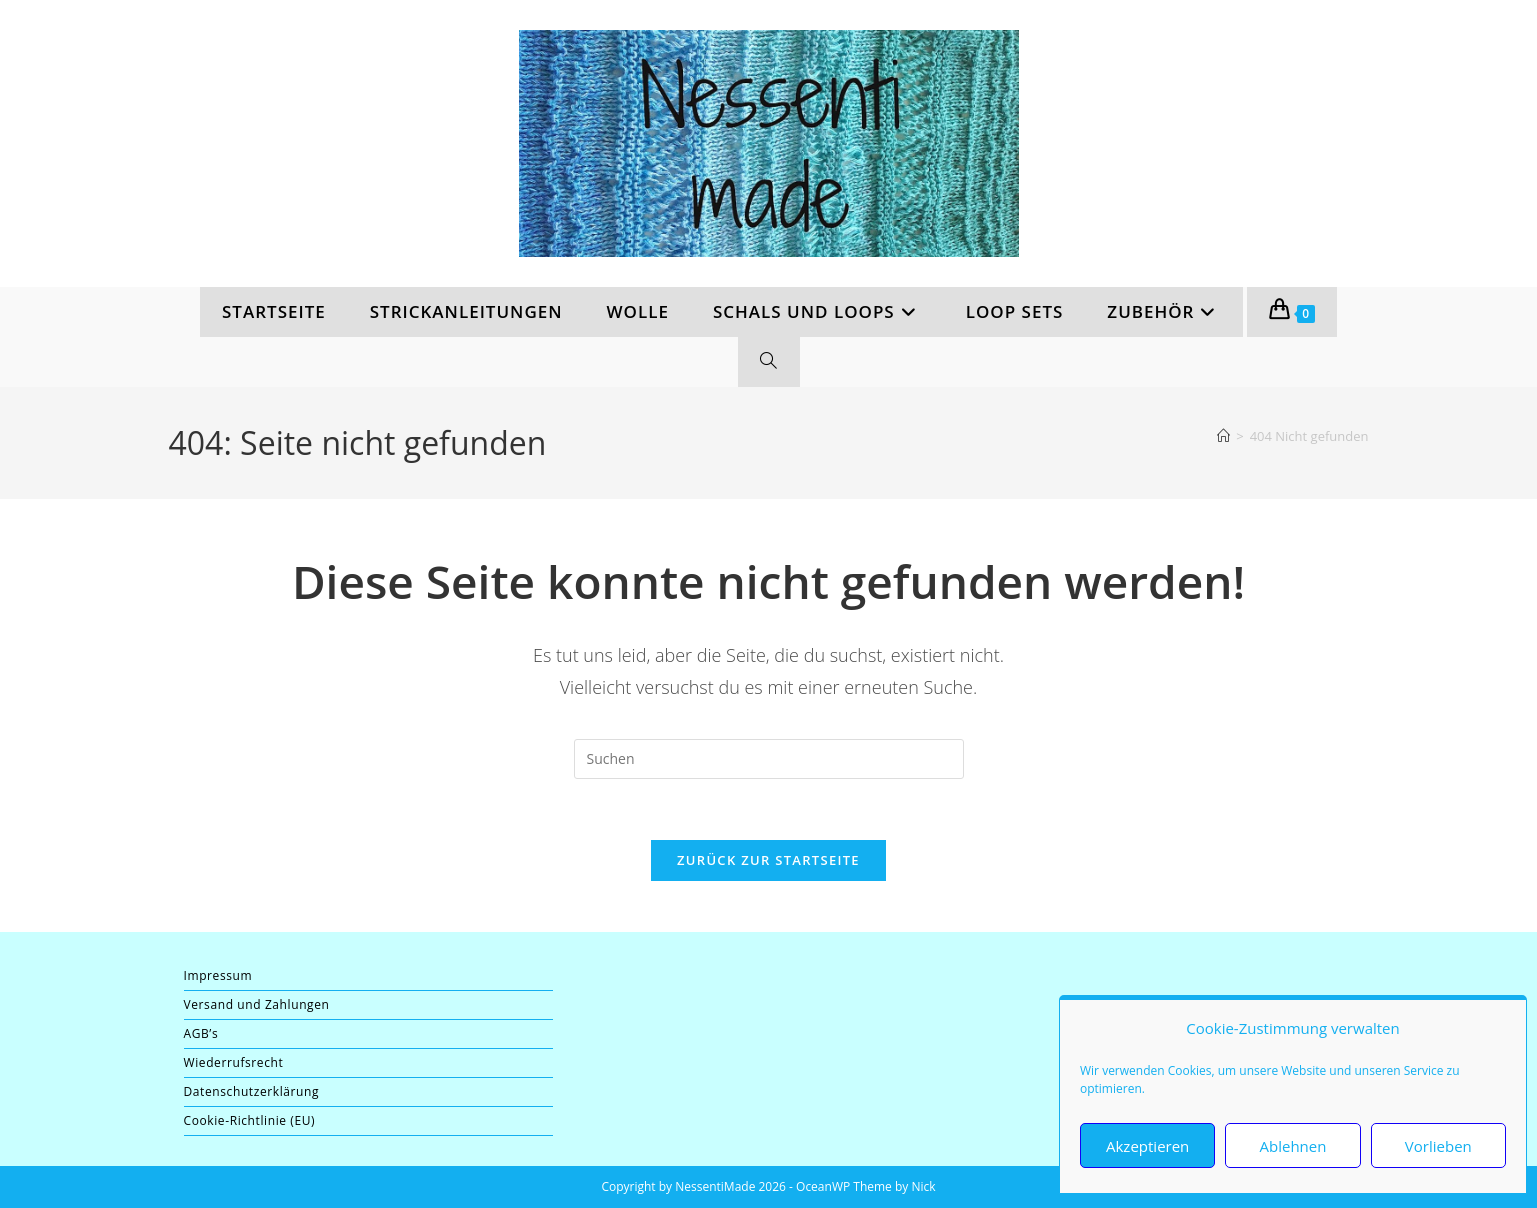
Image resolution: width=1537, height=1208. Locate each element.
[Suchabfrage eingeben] (769, 759)
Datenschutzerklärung (252, 1091)
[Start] (1223, 436)
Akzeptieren (1147, 1146)
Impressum (218, 975)
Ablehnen (1293, 1146)
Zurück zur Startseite (768, 860)
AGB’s (201, 1033)
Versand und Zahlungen (257, 1004)
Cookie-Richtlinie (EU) (250, 1120)
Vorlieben (1438, 1146)
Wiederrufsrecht (234, 1062)
